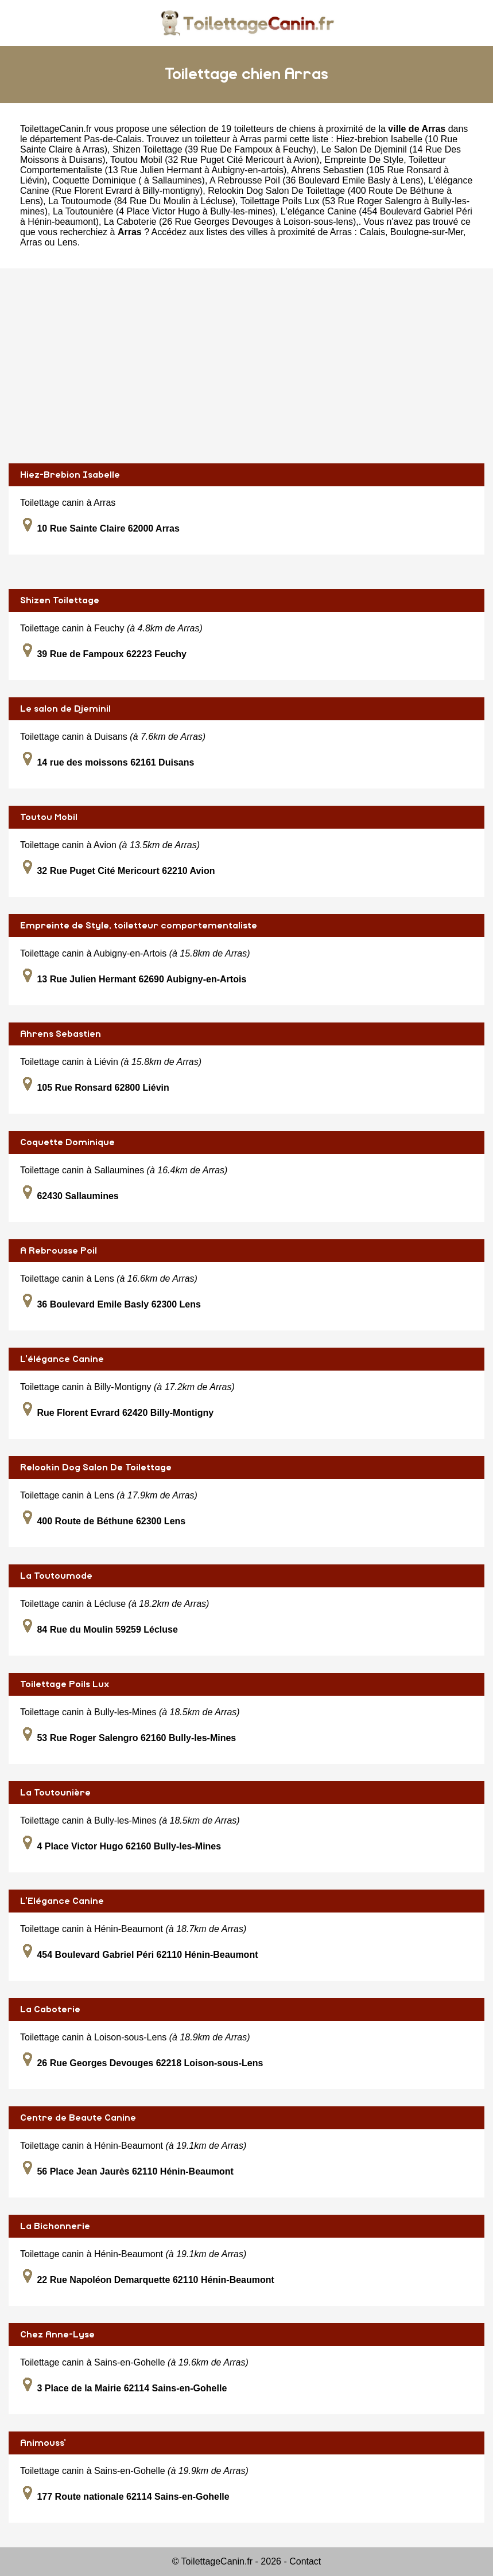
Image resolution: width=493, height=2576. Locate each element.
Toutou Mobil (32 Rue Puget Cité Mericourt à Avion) (214, 160)
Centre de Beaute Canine (78, 2117)
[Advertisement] (246, 366)
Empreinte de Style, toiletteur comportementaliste (138, 925)
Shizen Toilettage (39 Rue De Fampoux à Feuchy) (214, 149)
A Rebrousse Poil (58, 1250)
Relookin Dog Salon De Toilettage (96, 1467)
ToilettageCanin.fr (56, 129)
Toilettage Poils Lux (65, 1684)
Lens (67, 242)
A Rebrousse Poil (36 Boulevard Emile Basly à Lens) (316, 180)
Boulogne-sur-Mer (426, 232)
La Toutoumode (56, 1575)
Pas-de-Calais (112, 139)
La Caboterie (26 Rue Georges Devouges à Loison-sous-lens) (230, 222)
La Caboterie (50, 2009)
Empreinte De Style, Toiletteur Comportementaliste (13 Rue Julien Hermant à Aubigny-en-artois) (233, 165)
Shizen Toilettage (59, 600)
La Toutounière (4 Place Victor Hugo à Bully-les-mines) (164, 211)
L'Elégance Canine (62, 1901)
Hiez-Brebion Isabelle (70, 474)
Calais (372, 232)
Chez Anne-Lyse (57, 2334)
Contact (305, 2561)
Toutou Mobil (48, 817)
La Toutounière (55, 1792)
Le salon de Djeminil (65, 708)
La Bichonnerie (55, 2226)
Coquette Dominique (67, 1142)
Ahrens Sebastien (60, 1034)
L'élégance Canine (62, 1359)
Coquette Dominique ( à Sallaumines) (128, 180)
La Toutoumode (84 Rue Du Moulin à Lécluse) (141, 201)
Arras (31, 242)
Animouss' (43, 2443)
